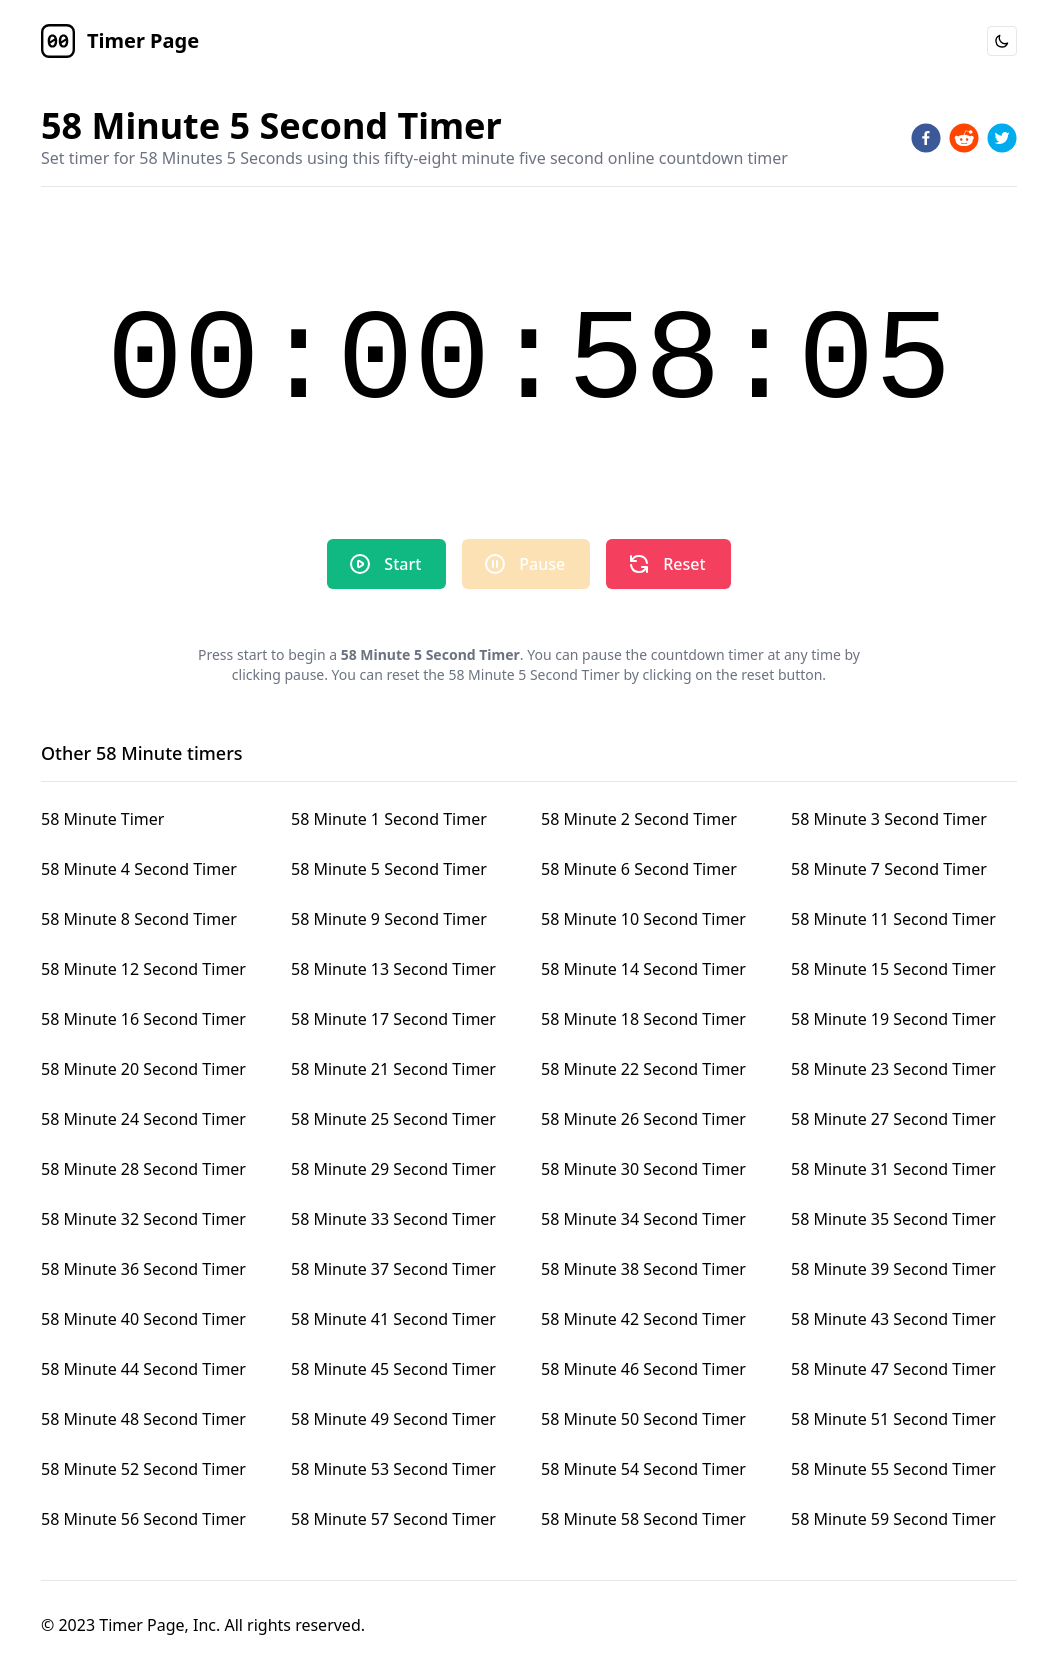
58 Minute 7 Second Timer (889, 869)
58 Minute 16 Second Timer (143, 1019)
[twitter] (1002, 138)
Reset (666, 564)
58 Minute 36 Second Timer (143, 1269)
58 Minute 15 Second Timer (893, 969)
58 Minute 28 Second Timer (143, 1169)
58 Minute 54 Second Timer (643, 1469)
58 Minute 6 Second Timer (639, 869)
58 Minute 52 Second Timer (143, 1469)
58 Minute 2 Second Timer (639, 819)
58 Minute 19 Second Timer (893, 1019)
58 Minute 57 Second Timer (393, 1519)
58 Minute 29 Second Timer (393, 1169)
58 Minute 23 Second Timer (893, 1069)
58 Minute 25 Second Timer (393, 1119)
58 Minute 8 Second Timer (139, 919)
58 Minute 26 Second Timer (643, 1119)
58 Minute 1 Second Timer (389, 819)
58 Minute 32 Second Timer (143, 1219)
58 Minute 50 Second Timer (643, 1419)
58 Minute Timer (102, 819)
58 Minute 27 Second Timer (893, 1119)
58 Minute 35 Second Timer (893, 1219)
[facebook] (926, 138)
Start (384, 564)
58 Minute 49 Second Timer (393, 1419)
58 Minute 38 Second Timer (643, 1269)
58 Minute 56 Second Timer (143, 1519)
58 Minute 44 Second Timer (143, 1369)
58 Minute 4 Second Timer (139, 869)
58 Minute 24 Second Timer (143, 1119)
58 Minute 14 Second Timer (643, 969)
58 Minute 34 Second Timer (643, 1219)
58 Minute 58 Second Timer (643, 1519)
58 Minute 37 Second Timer (393, 1269)
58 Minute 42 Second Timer (643, 1319)
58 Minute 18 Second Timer (643, 1019)
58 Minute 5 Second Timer (389, 869)
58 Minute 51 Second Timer (893, 1419)
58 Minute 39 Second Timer (893, 1269)
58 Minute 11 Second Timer (893, 919)
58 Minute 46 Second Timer (643, 1369)
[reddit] (964, 138)
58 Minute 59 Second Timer (893, 1519)
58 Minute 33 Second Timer (393, 1219)
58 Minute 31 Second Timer (893, 1169)
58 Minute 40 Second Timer (143, 1319)
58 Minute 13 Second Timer (393, 969)
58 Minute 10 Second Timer (643, 919)
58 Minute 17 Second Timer (393, 1019)
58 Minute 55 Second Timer (893, 1469)
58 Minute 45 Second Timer (393, 1369)
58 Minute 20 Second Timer (143, 1069)
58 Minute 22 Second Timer (643, 1069)
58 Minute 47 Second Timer (893, 1369)
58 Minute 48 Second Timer (143, 1419)
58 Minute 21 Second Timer (393, 1069)
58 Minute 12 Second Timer (143, 969)
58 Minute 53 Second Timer (393, 1469)
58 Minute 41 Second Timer (393, 1319)
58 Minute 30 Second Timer (643, 1169)
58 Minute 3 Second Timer (889, 819)
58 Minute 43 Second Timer (893, 1319)
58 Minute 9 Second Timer (389, 919)
